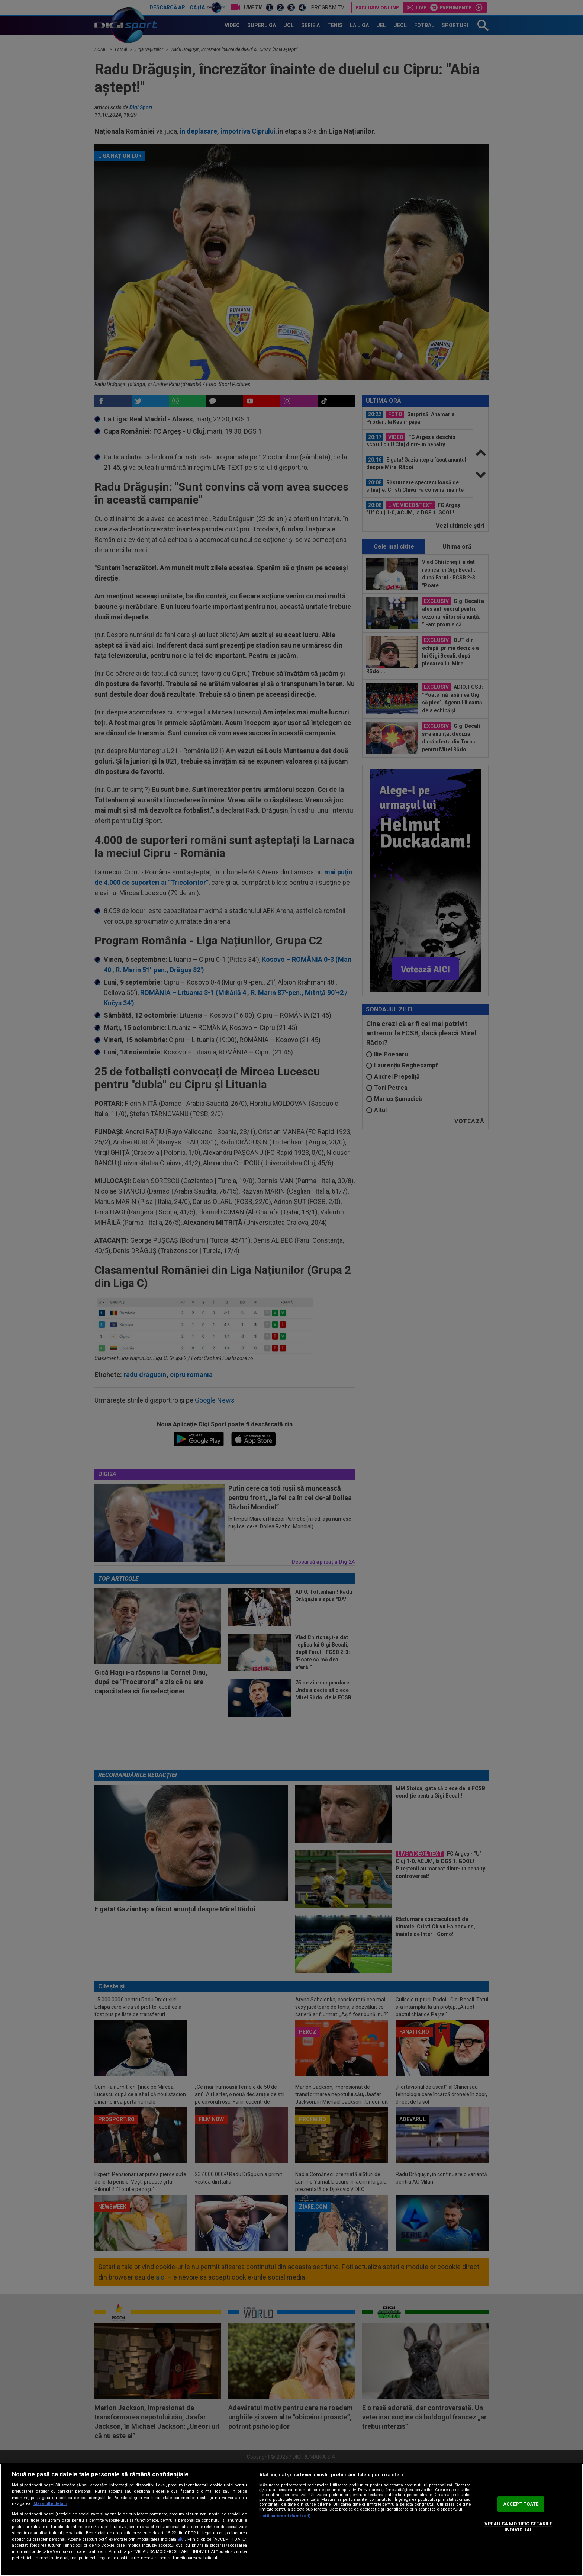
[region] (291, 2519)
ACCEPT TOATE (521, 2504)
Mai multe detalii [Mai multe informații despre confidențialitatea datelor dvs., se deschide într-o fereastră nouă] (50, 2503)
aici (181, 2539)
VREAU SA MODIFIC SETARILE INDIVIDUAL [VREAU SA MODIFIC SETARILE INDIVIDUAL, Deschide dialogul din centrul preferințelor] (518, 2526)
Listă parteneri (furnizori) (284, 2516)
